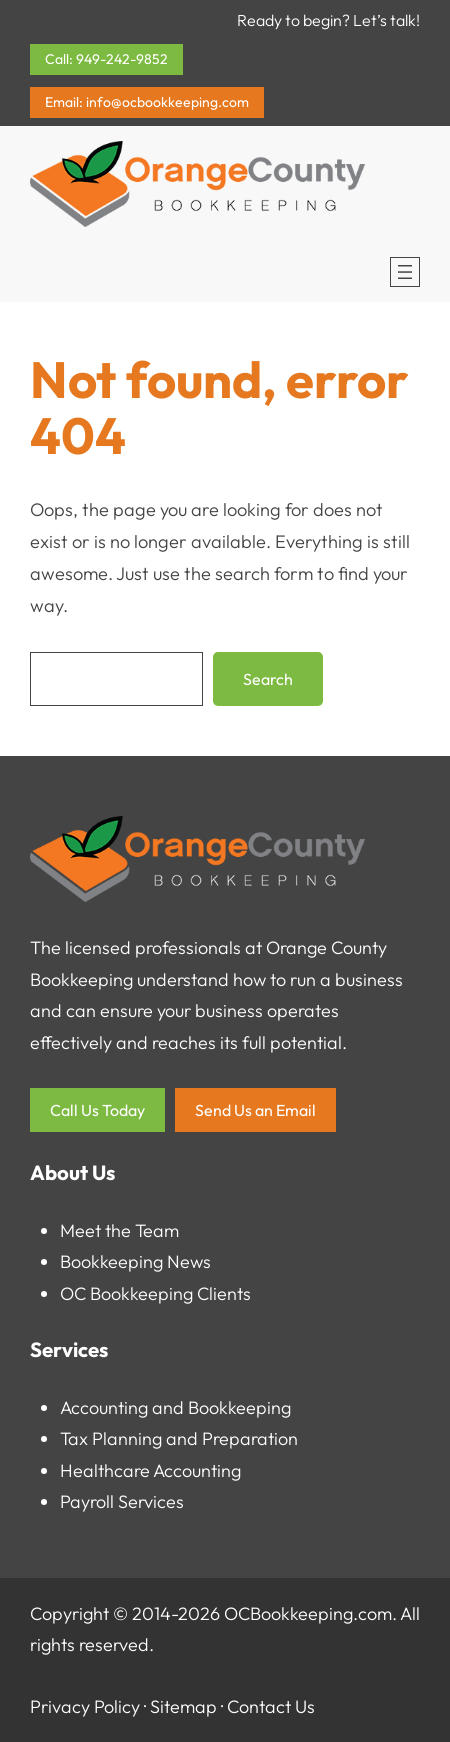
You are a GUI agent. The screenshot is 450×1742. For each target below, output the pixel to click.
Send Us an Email (255, 1110)
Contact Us (271, 1706)
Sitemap (183, 1706)
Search (268, 679)
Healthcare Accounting (150, 1470)
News (189, 1261)
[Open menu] (405, 272)
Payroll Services (122, 1501)
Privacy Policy (85, 1706)
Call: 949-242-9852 (106, 59)
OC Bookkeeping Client (151, 1293)
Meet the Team (119, 1230)
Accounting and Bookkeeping (175, 1407)
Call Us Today (97, 1110)
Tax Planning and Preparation (179, 1438)
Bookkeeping (111, 1261)
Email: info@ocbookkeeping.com (147, 102)
